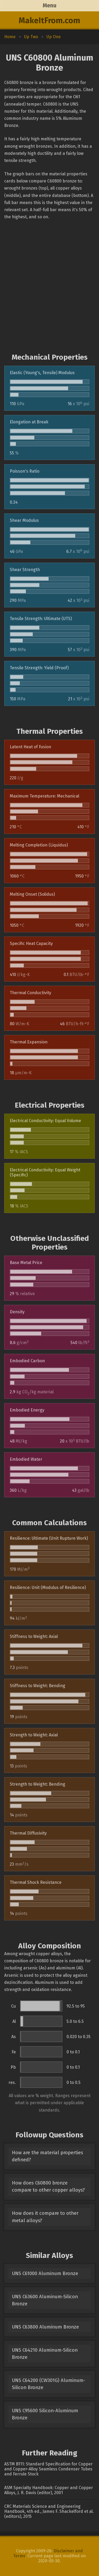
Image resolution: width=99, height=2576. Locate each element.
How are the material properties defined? (47, 2156)
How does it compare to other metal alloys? (45, 2216)
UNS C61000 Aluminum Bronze (45, 2273)
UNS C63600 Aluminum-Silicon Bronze (45, 2300)
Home (10, 36)
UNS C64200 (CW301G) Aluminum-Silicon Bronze (48, 2383)
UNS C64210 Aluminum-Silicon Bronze (45, 2353)
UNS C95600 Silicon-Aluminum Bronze (45, 2414)
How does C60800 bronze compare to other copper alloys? (48, 2186)
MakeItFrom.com (49, 20)
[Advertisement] (49, 286)
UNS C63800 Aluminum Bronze (45, 2327)
